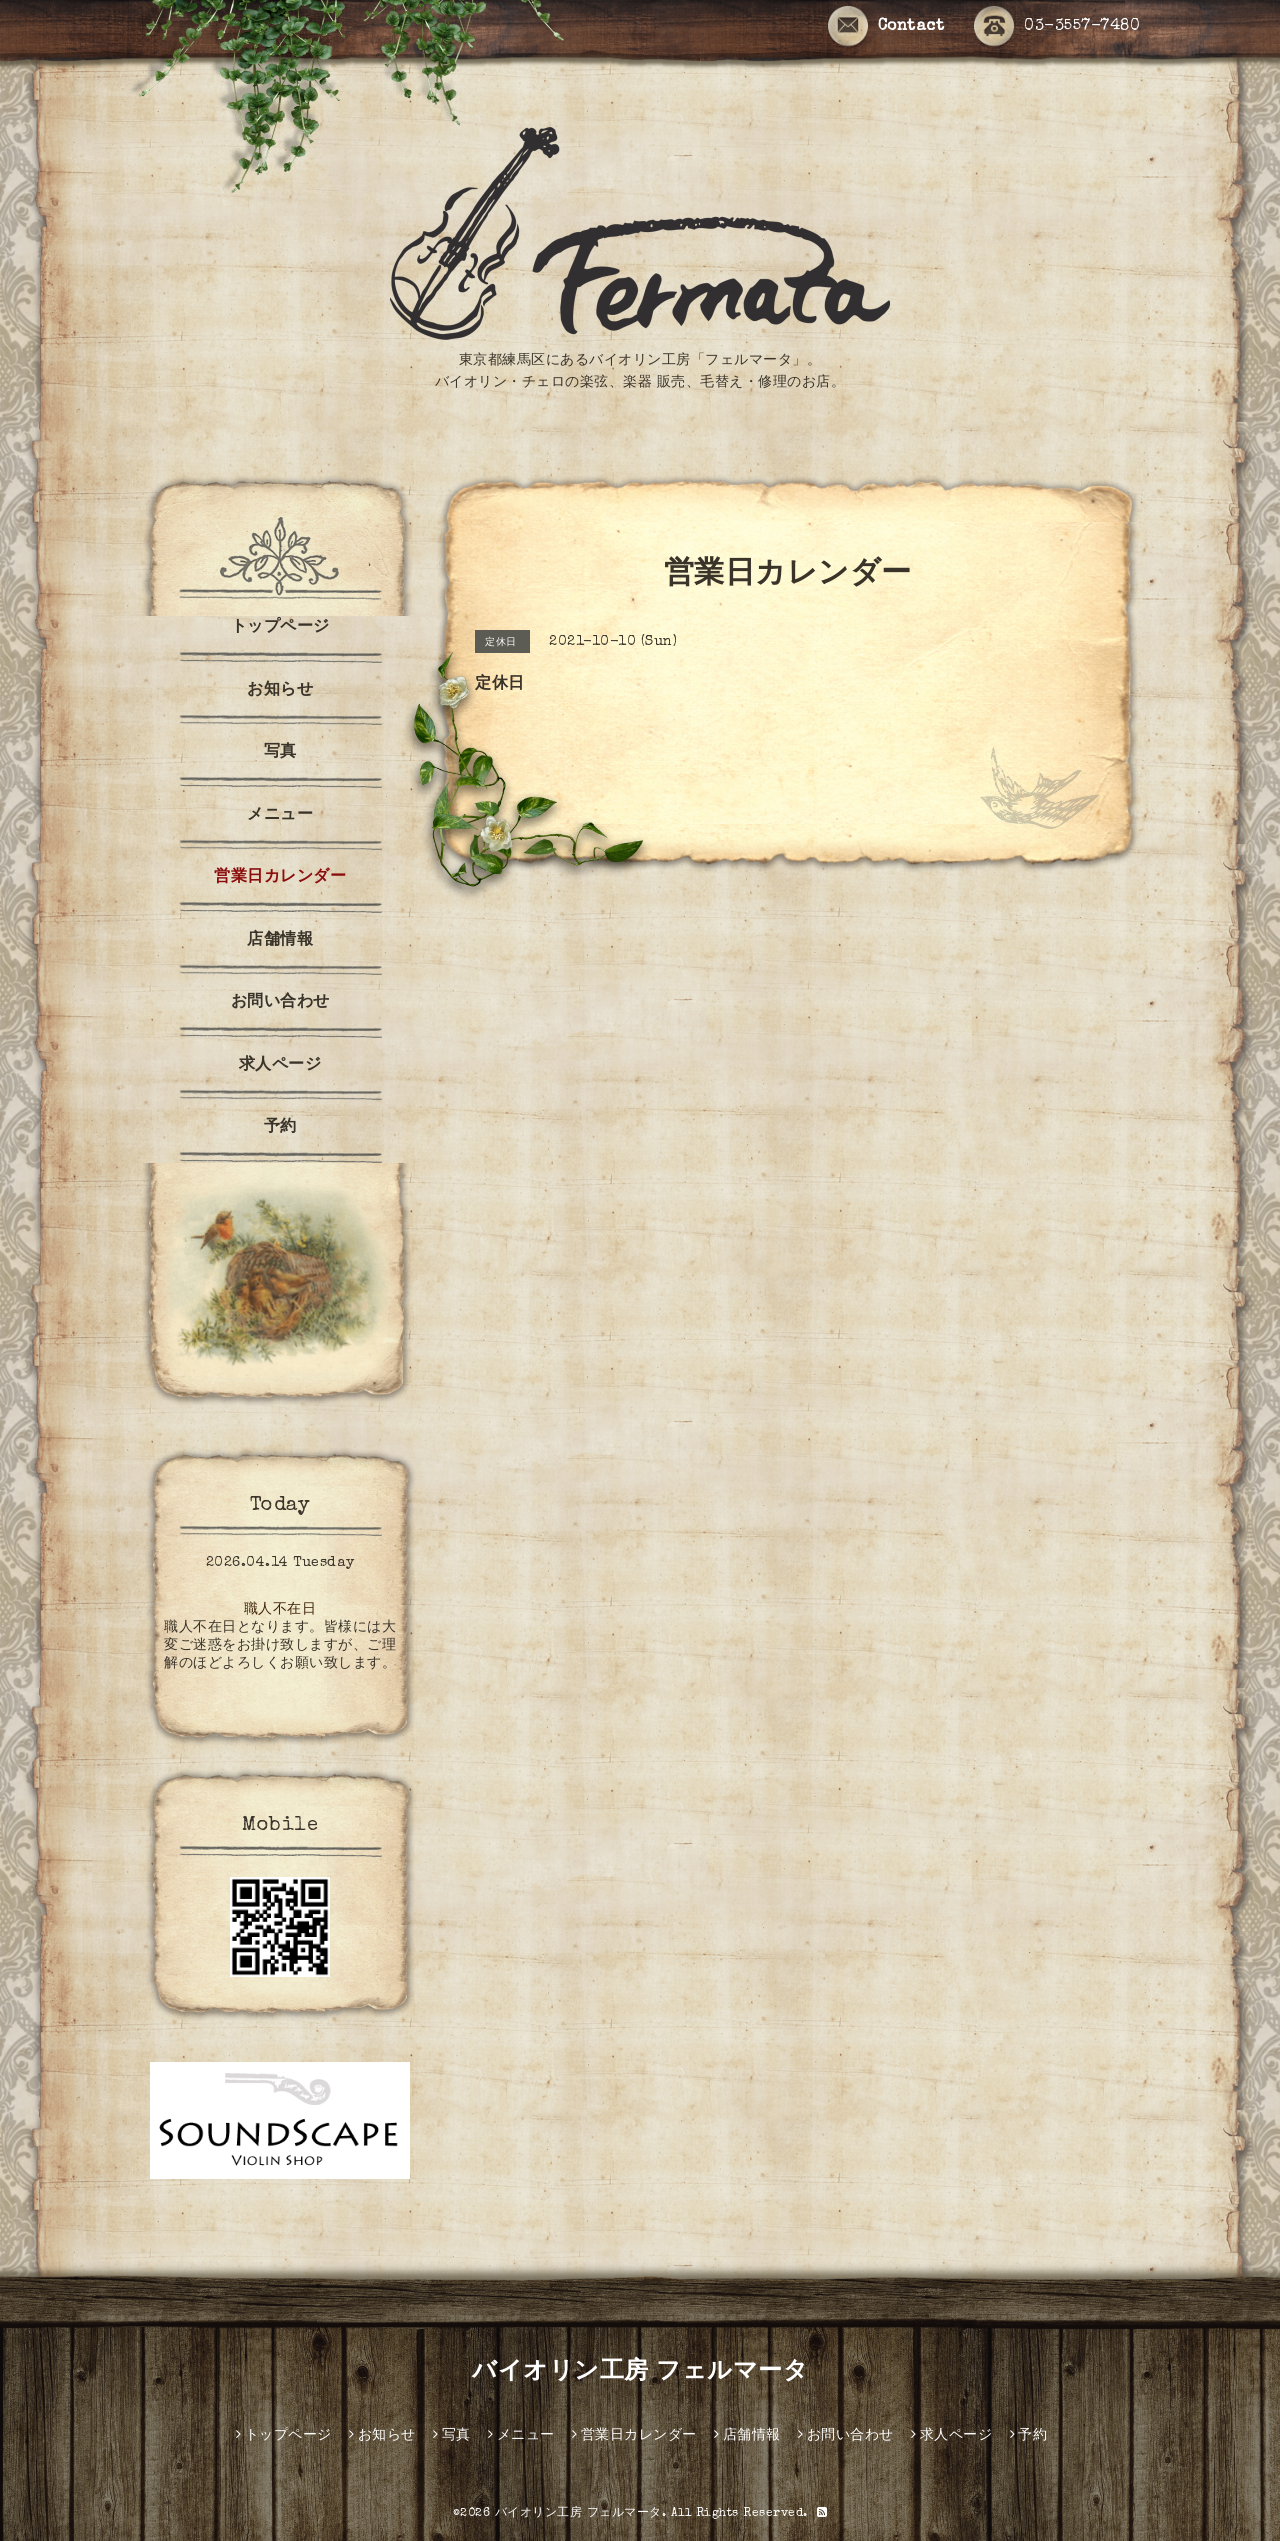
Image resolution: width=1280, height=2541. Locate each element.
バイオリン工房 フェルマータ (640, 2373)
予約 (280, 1128)
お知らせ (280, 691)
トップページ (280, 628)
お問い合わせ (280, 1003)
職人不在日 (280, 1610)
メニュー (280, 816)
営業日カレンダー (280, 878)
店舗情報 (280, 941)
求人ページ (280, 1066)
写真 (280, 753)
